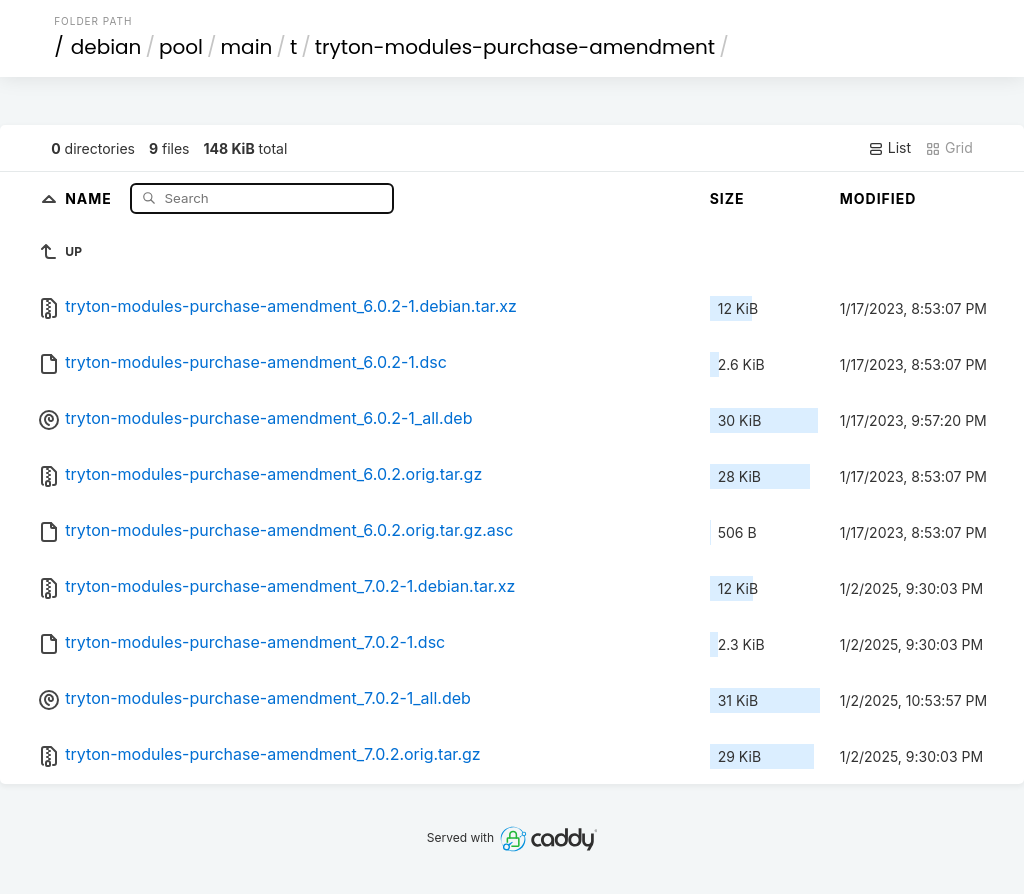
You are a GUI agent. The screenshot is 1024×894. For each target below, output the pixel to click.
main (247, 47)
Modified (878, 198)
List (889, 148)
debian (106, 47)
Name (90, 197)
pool (181, 47)
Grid (949, 148)
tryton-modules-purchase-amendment (515, 47)
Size (727, 198)
